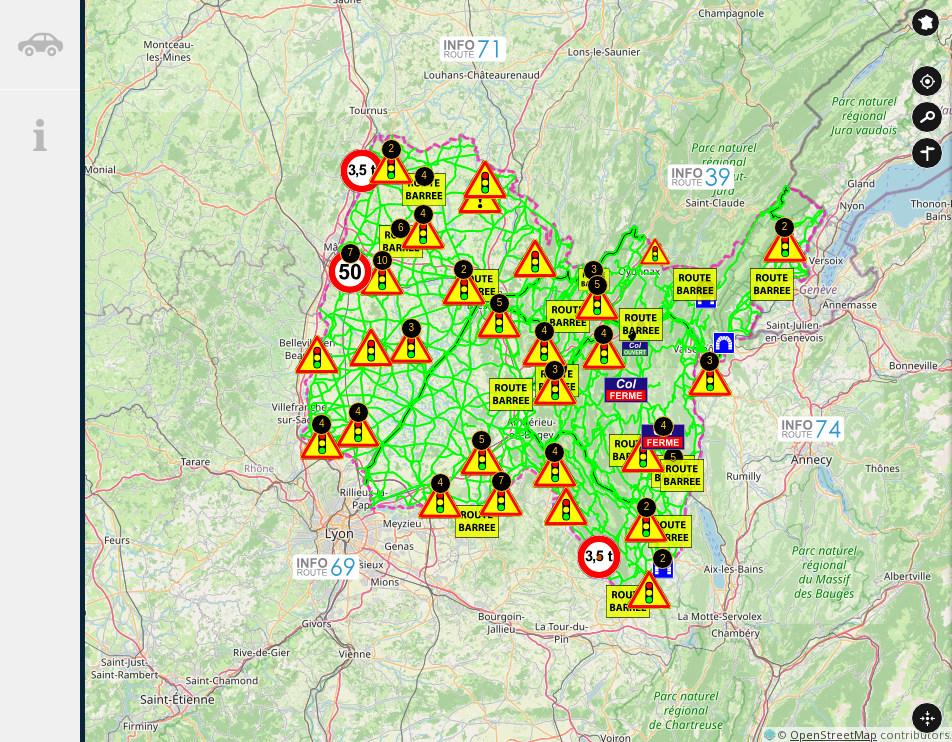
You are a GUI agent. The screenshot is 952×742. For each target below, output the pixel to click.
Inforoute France (925, 22)
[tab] (40, 45)
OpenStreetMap (833, 734)
